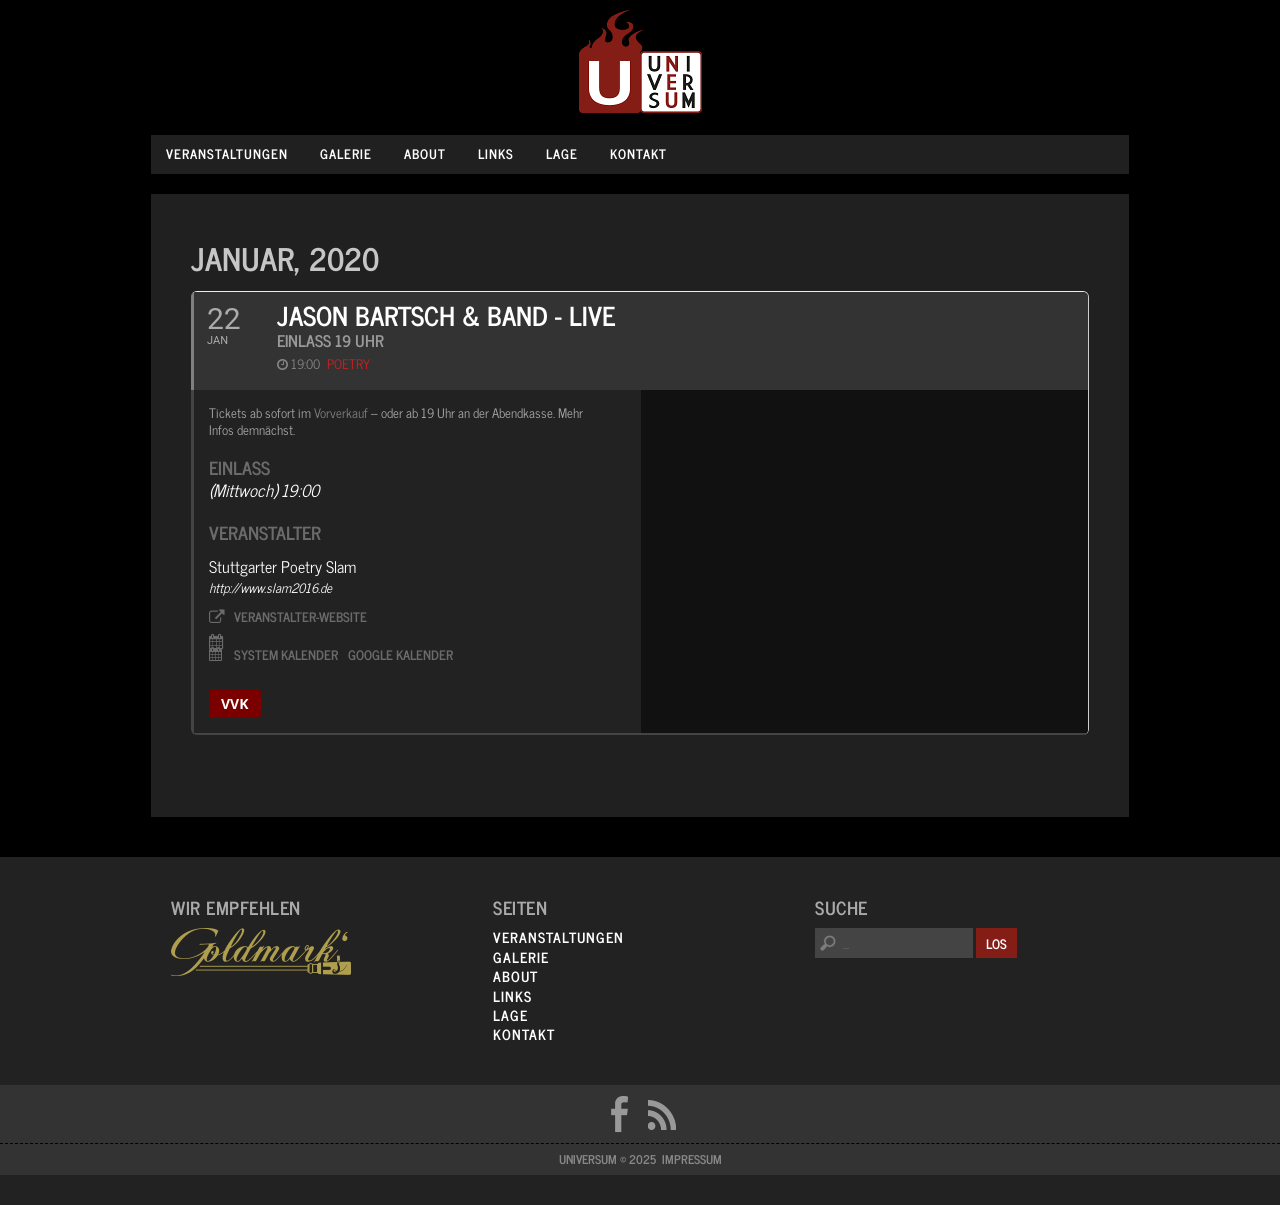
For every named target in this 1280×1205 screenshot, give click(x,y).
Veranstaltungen (227, 153)
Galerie (346, 153)
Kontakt (638, 153)
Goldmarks (261, 952)
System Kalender (286, 653)
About (425, 153)
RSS (662, 1114)
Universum (640, 62)
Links (496, 153)
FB (619, 1114)
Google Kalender (400, 653)
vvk (235, 703)
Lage (562, 153)
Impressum (692, 1159)
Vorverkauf (341, 412)
